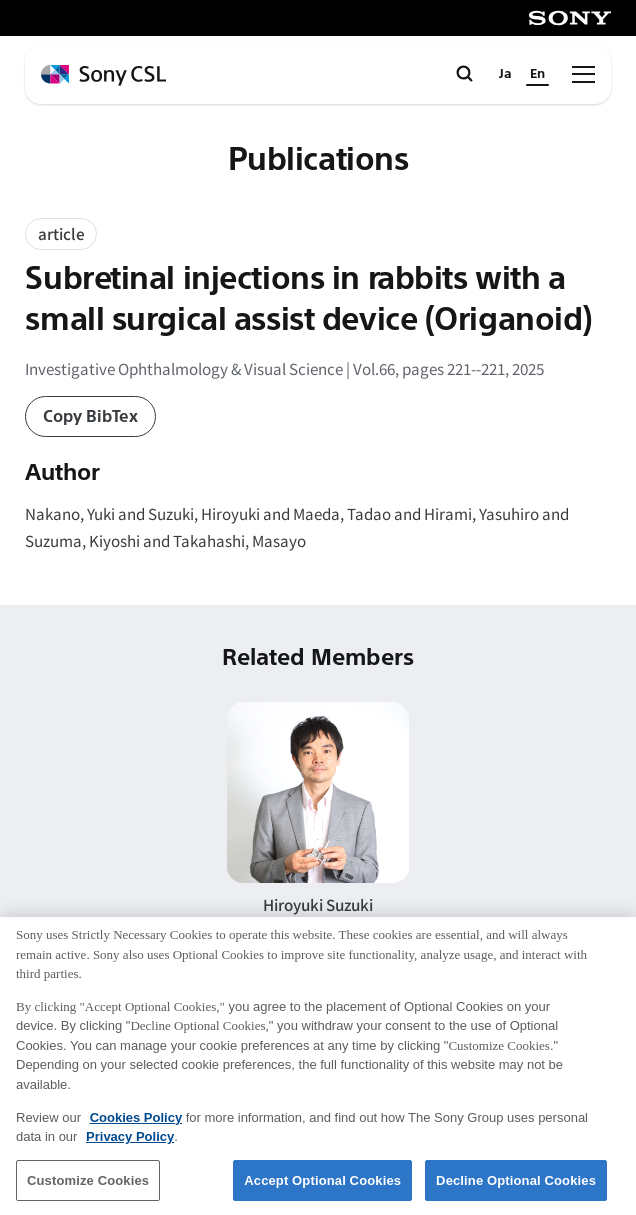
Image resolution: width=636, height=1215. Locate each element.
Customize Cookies (88, 1189)
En (537, 74)
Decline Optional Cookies (516, 1189)
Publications (318, 160)
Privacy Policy (130, 1145)
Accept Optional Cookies (322, 1189)
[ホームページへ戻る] (103, 75)
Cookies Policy (136, 1126)
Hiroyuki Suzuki (318, 904)
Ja (505, 74)
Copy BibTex (90, 416)
